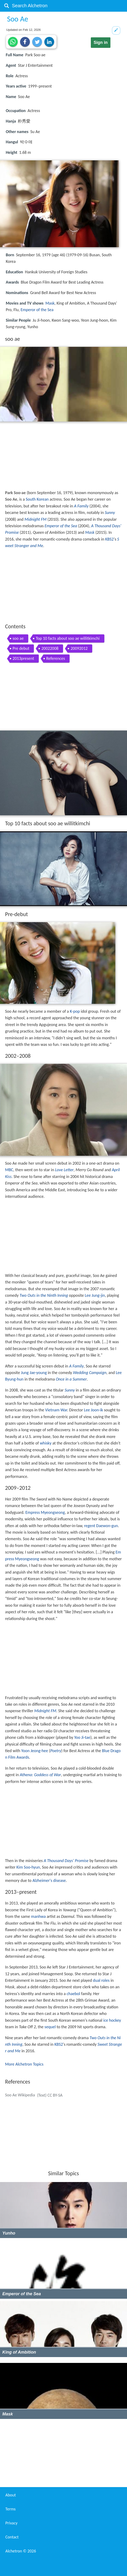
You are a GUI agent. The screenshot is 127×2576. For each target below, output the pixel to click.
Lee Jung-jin (95, 1295)
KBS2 (109, 539)
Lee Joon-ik (93, 1410)
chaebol (73, 1993)
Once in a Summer (71, 1379)
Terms (10, 2509)
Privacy (11, 2523)
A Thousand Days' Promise (66, 1860)
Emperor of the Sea (37, 309)
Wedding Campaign (89, 1372)
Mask (49, 303)
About (10, 2495)
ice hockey (112, 2020)
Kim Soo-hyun (28, 1867)
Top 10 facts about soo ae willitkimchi (67, 638)
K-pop (75, 1011)
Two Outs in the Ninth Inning (44, 1295)
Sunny (110, 512)
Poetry (55, 1750)
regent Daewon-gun (101, 1525)
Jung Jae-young (34, 1372)
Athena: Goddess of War (40, 1774)
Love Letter (64, 1169)
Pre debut (21, 648)
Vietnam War (56, 1410)
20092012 (79, 648)
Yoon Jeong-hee (34, 1750)
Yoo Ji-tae (82, 1737)
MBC (9, 1169)
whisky (45, 1443)
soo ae (18, 638)
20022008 (49, 648)
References (55, 658)
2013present (23, 658)
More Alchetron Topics (24, 2064)
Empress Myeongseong (45, 1512)
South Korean (37, 499)
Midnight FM (35, 519)
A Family (81, 506)
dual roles (101, 1980)
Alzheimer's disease (49, 1880)
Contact (11, 2537)
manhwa (38, 1916)
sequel (50, 2026)
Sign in (101, 42)
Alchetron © (20, 2551)
